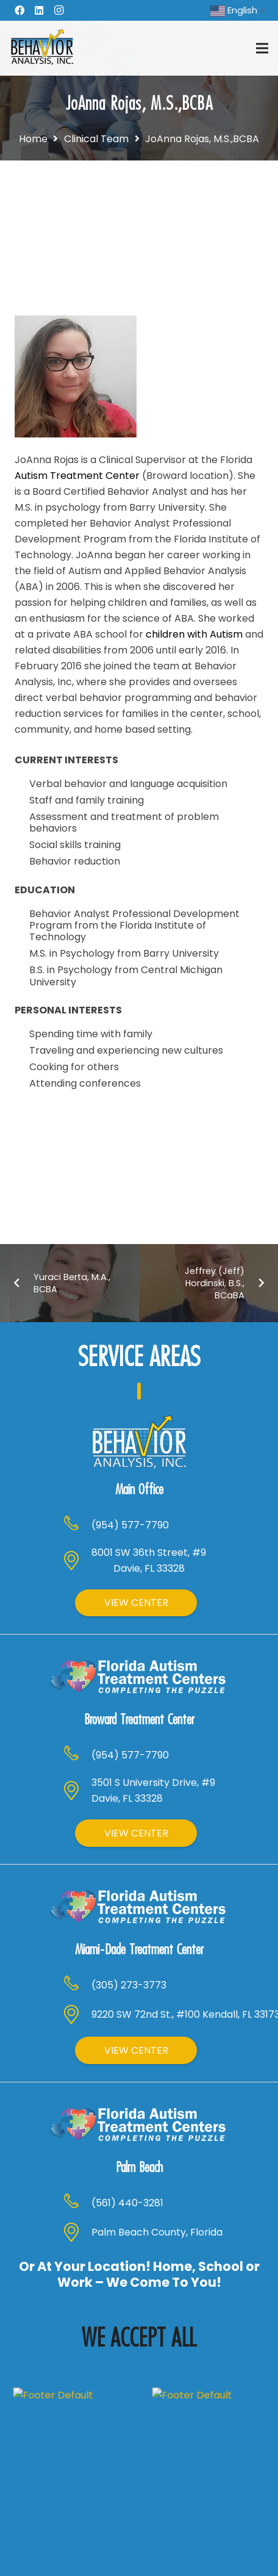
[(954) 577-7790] (77, 1486)
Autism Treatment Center (77, 476)
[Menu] (262, 48)
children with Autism (194, 634)
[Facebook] (19, 10)
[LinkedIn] (39, 10)
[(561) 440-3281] (77, 2076)
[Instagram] (58, 10)
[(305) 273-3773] (77, 1888)
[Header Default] (42, 48)
